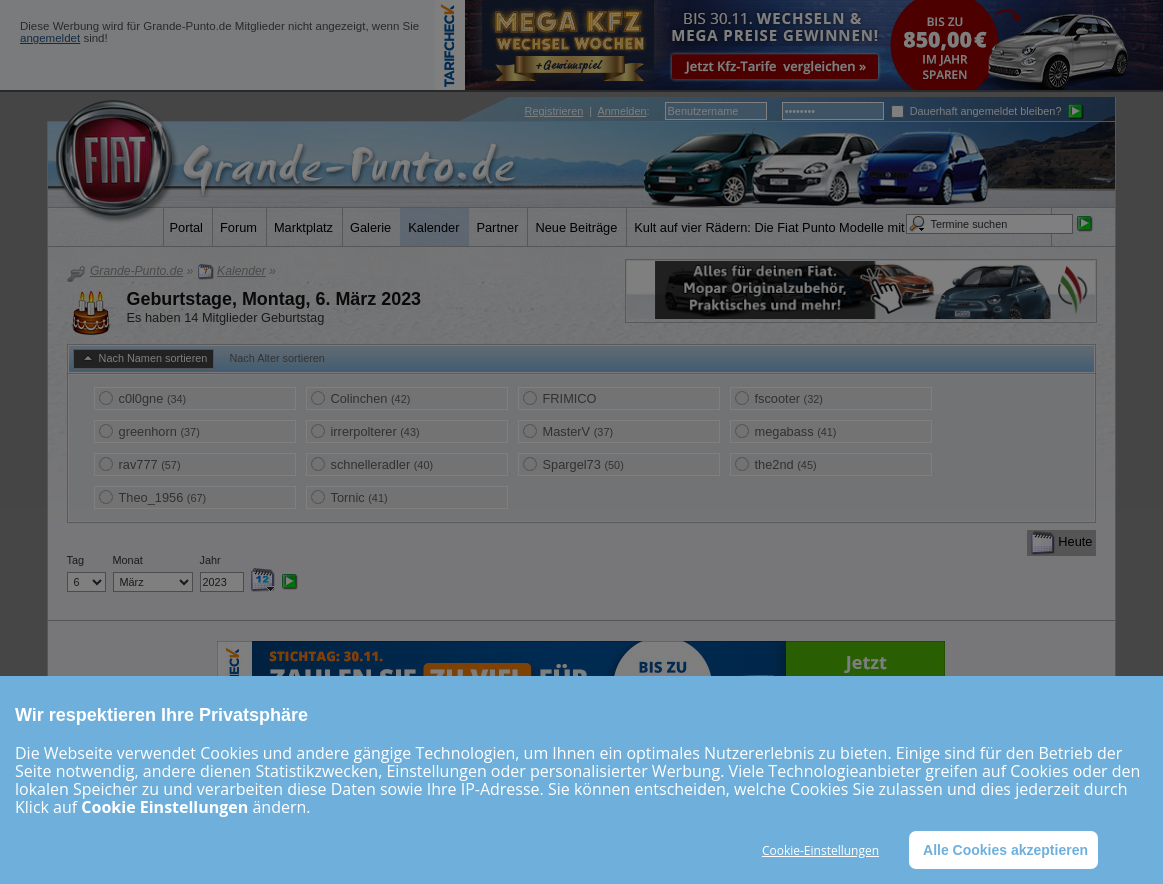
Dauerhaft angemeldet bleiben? (976, 111)
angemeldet (50, 38)
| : (587, 111)
